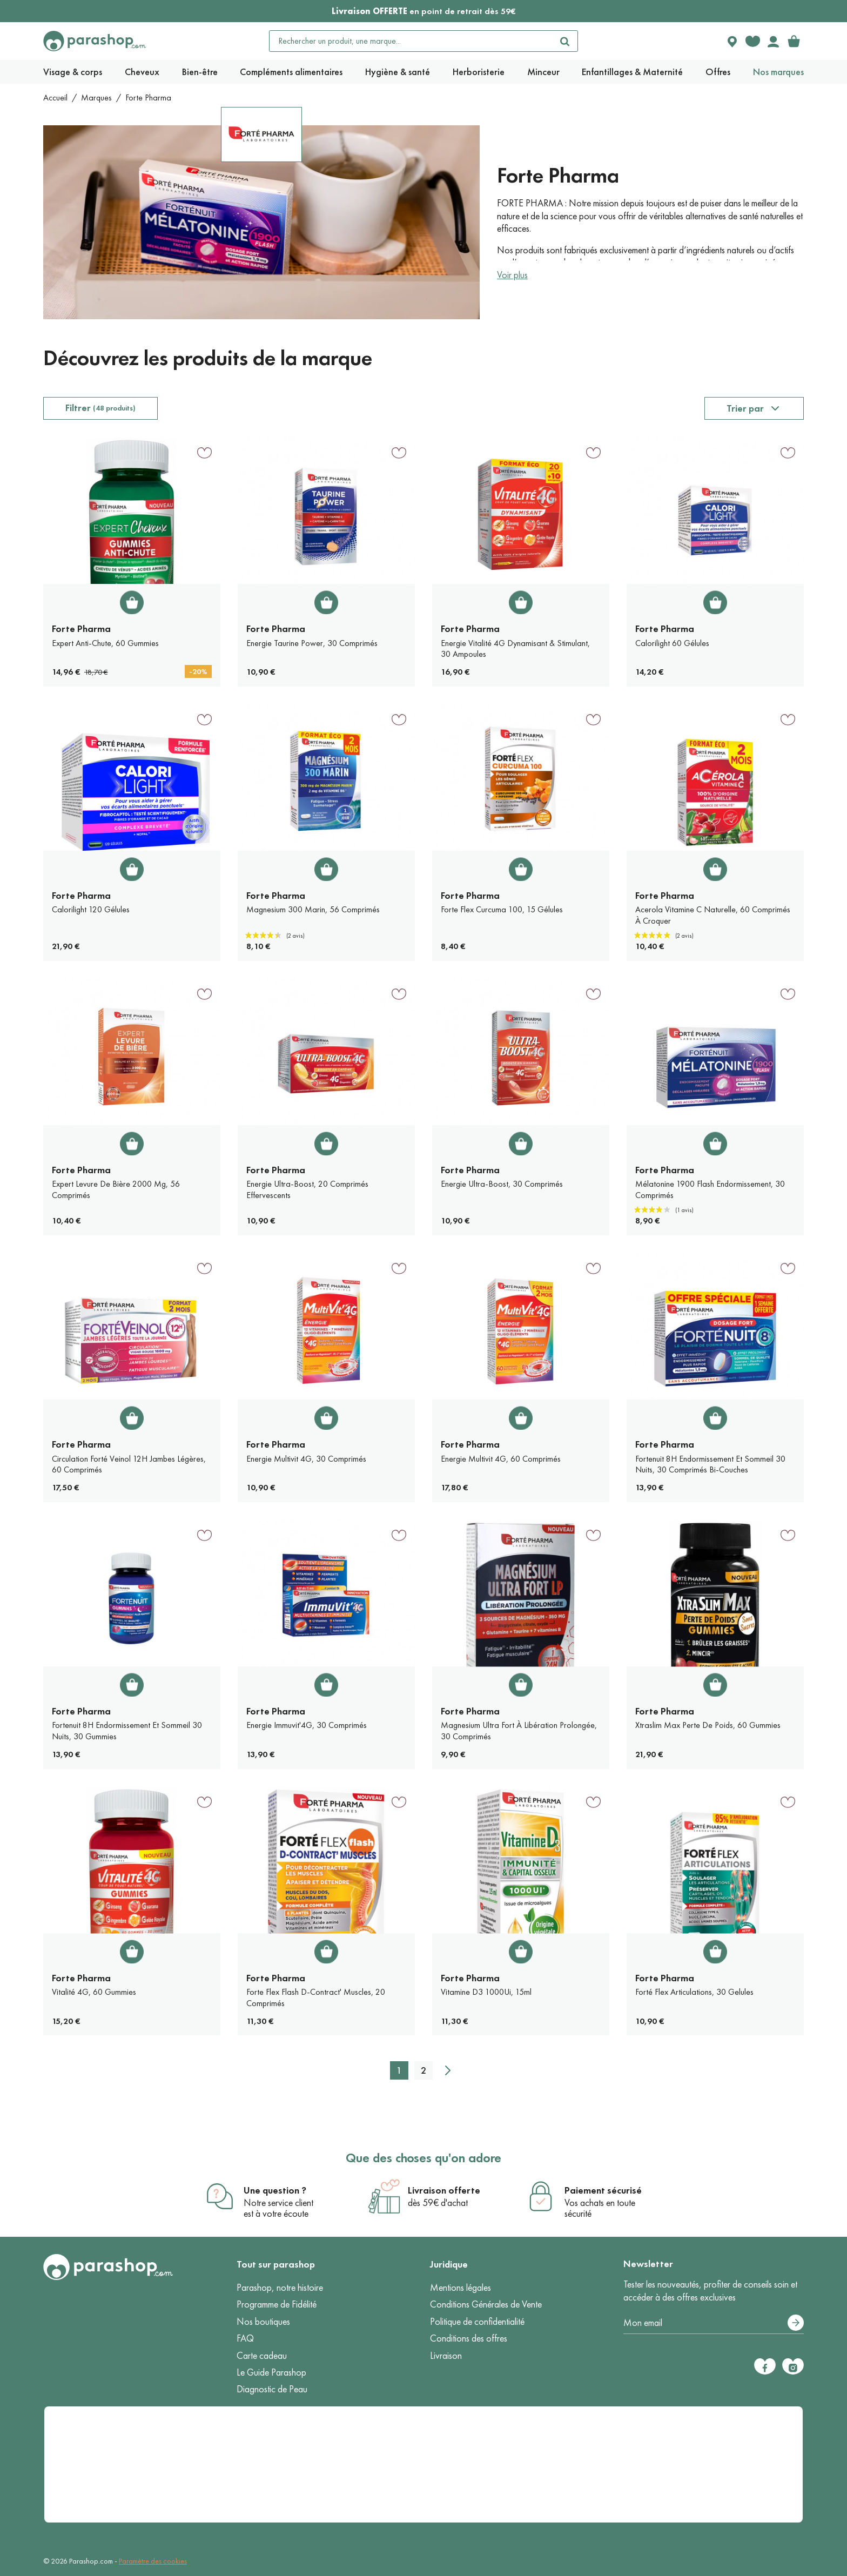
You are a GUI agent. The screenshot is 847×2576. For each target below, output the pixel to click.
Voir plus (512, 275)
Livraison (446, 2356)
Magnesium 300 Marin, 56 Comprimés (313, 909)
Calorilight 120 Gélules (91, 909)
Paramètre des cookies (153, 2561)
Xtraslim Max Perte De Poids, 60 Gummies (708, 1725)
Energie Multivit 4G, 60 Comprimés (501, 1459)
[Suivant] (448, 2070)
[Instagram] (793, 2366)
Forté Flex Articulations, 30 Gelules (694, 1992)
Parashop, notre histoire (280, 2287)
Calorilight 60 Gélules (672, 643)
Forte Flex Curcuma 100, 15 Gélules (502, 909)
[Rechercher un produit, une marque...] (411, 41)
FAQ (245, 2338)
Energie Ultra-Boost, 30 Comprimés (502, 1184)
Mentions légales (460, 2287)
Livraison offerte (444, 2190)
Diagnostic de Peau (272, 2389)
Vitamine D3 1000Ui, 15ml (486, 1992)
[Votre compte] (773, 41)
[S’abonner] (796, 2323)
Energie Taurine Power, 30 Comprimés (312, 643)
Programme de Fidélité (277, 2304)
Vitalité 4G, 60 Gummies (94, 1992)
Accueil (55, 97)
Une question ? (275, 2190)
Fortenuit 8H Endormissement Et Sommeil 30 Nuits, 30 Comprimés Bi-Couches (710, 1464)
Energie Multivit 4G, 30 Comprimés (306, 1459)
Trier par (745, 408)
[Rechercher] (564, 41)
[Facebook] (765, 2366)
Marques (96, 97)
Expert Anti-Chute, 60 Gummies (105, 643)
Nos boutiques (263, 2322)
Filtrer (100, 408)
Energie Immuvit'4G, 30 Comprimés (306, 1725)
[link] (793, 41)
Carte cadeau (262, 2356)
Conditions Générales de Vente (486, 2304)
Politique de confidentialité (477, 2322)
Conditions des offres (468, 2338)
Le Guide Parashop (271, 2372)
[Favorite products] (752, 41)
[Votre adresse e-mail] (713, 2323)
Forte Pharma (81, 629)
